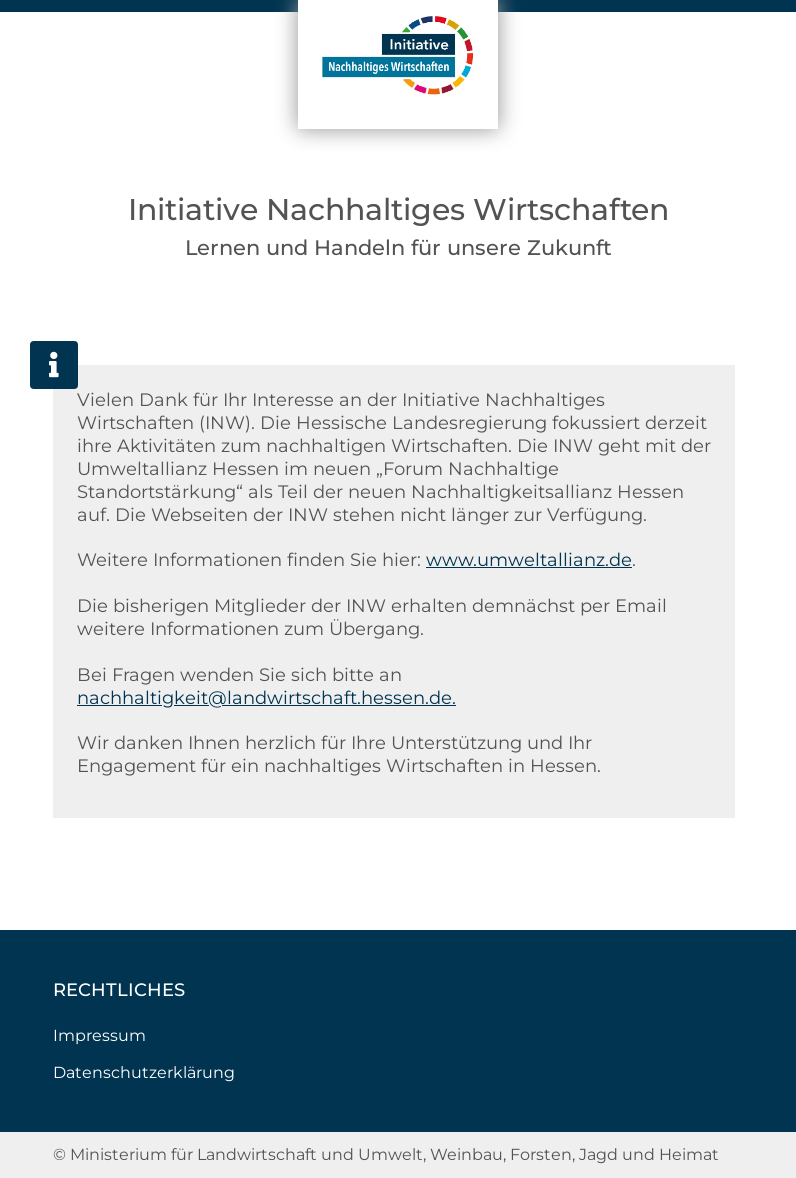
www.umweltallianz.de (529, 559)
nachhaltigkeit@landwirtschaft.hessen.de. (266, 697)
